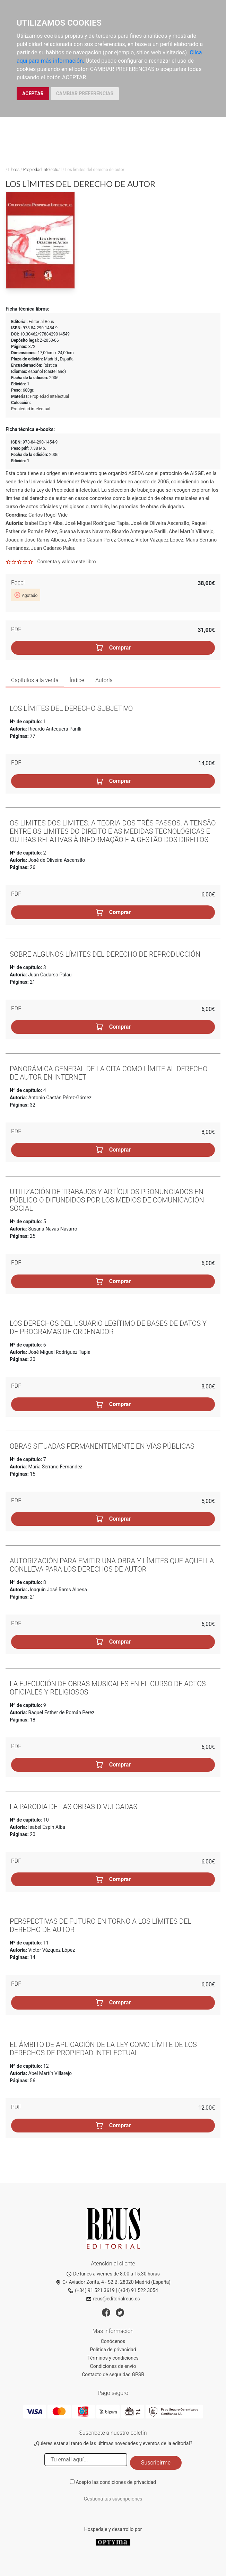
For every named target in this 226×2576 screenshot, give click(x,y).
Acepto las (116, 2482)
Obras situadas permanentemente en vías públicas (102, 1446)
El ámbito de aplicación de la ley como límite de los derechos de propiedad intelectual (103, 2048)
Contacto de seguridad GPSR (113, 2374)
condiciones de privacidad (128, 2482)
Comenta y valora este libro (66, 561)
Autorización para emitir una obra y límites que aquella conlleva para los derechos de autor (112, 1565)
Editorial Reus (41, 321)
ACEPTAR (33, 93)
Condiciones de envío (113, 2366)
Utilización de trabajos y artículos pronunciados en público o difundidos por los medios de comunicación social (107, 1200)
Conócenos (113, 2341)
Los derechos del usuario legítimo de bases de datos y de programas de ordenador (108, 1327)
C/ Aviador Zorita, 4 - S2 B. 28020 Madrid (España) (113, 2282)
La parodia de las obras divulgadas (73, 1807)
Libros (13, 169)
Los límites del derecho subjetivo (71, 708)
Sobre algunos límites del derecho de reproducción (105, 954)
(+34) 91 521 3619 (91, 2290)
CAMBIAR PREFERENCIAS (84, 93)
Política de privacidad (113, 2349)
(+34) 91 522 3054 (138, 2290)
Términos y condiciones (112, 2358)
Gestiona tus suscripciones (113, 2499)
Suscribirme (156, 2462)
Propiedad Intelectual (42, 169)
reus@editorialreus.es (113, 2298)
